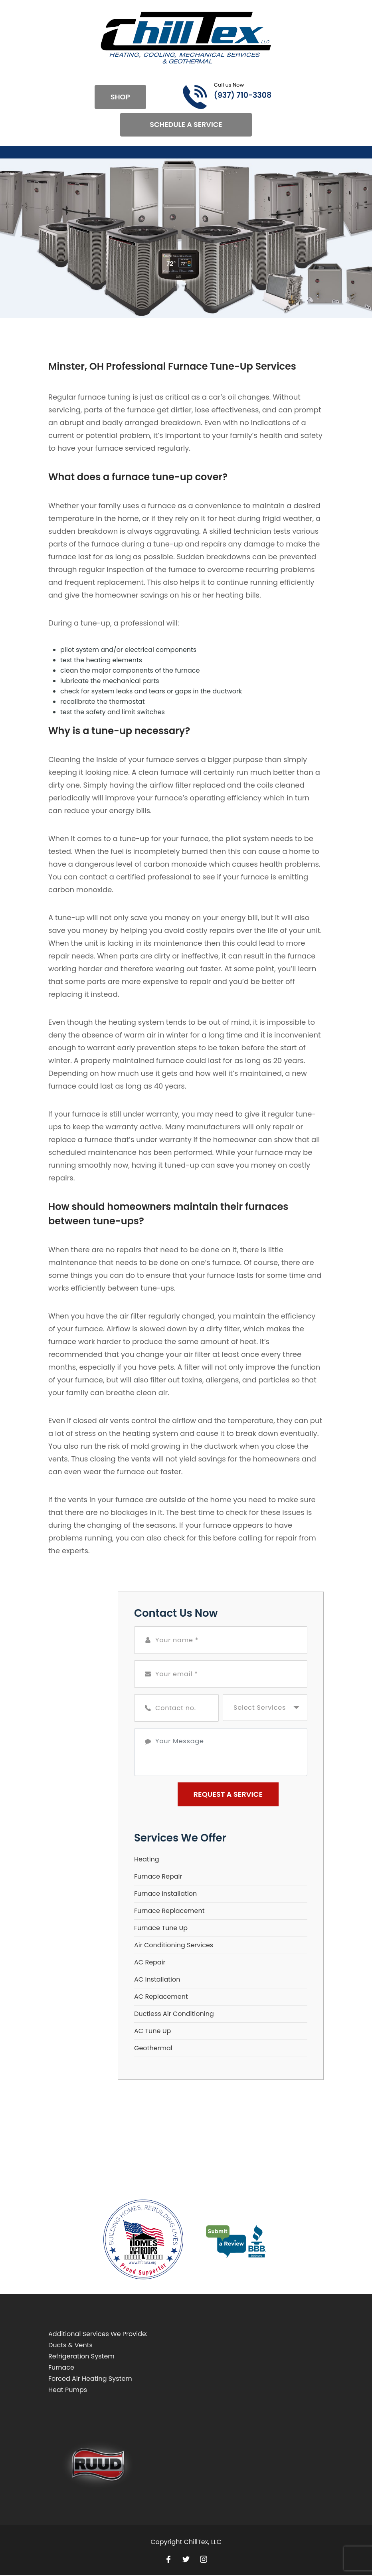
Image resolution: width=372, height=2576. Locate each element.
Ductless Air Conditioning (174, 2014)
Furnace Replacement (169, 1911)
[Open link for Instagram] (203, 2559)
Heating (146, 1859)
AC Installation (157, 1979)
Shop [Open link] (120, 97)
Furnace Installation (165, 1894)
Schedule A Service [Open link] (186, 125)
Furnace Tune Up (161, 1928)
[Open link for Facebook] (168, 2559)
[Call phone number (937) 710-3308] (218, 97)
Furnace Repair (158, 1876)
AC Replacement (161, 1997)
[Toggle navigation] (48, 152)
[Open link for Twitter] (186, 2559)
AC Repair (150, 1962)
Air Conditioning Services (173, 1945)
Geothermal (153, 2048)
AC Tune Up (152, 2031)
